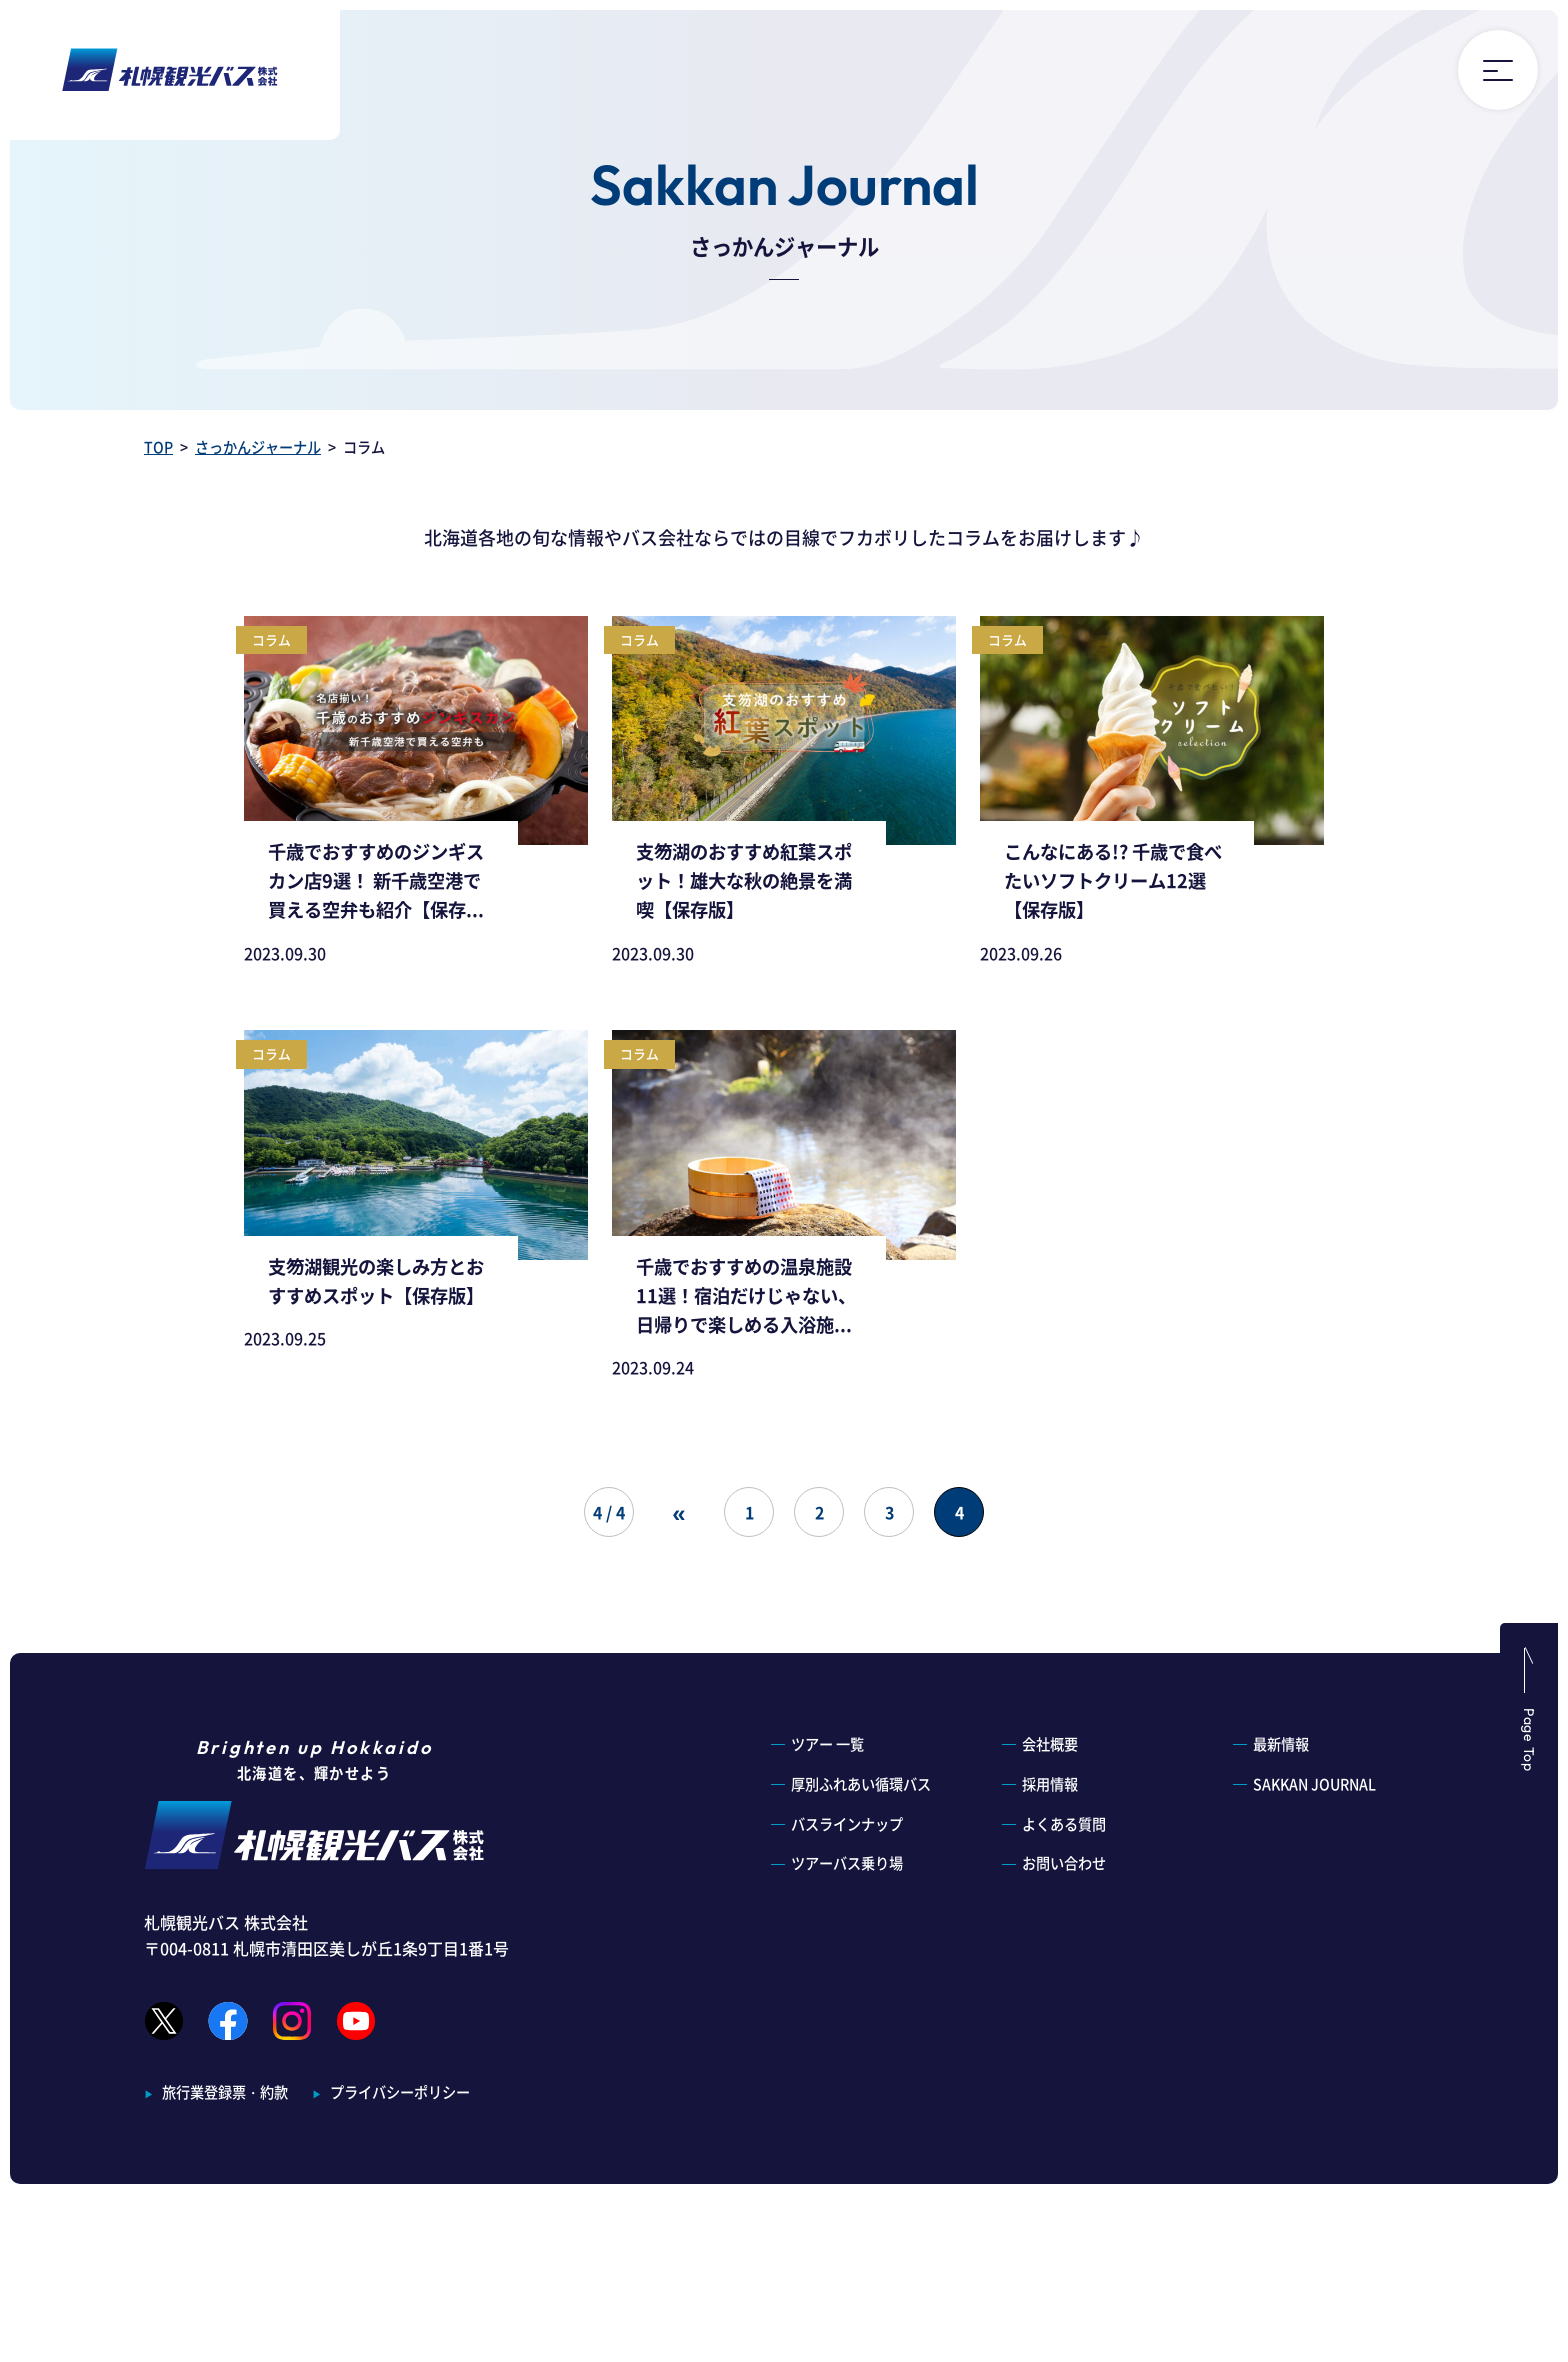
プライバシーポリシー (400, 2092)
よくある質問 (1064, 1824)
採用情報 (1050, 1784)
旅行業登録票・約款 (225, 2092)
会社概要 (1050, 1744)
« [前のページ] (678, 1511)
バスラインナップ (847, 1824)
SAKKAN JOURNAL (1314, 1784)
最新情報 (1281, 1744)
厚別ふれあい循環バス (861, 1784)
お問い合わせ (1064, 1863)
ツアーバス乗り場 (847, 1863)
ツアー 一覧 (827, 1744)
